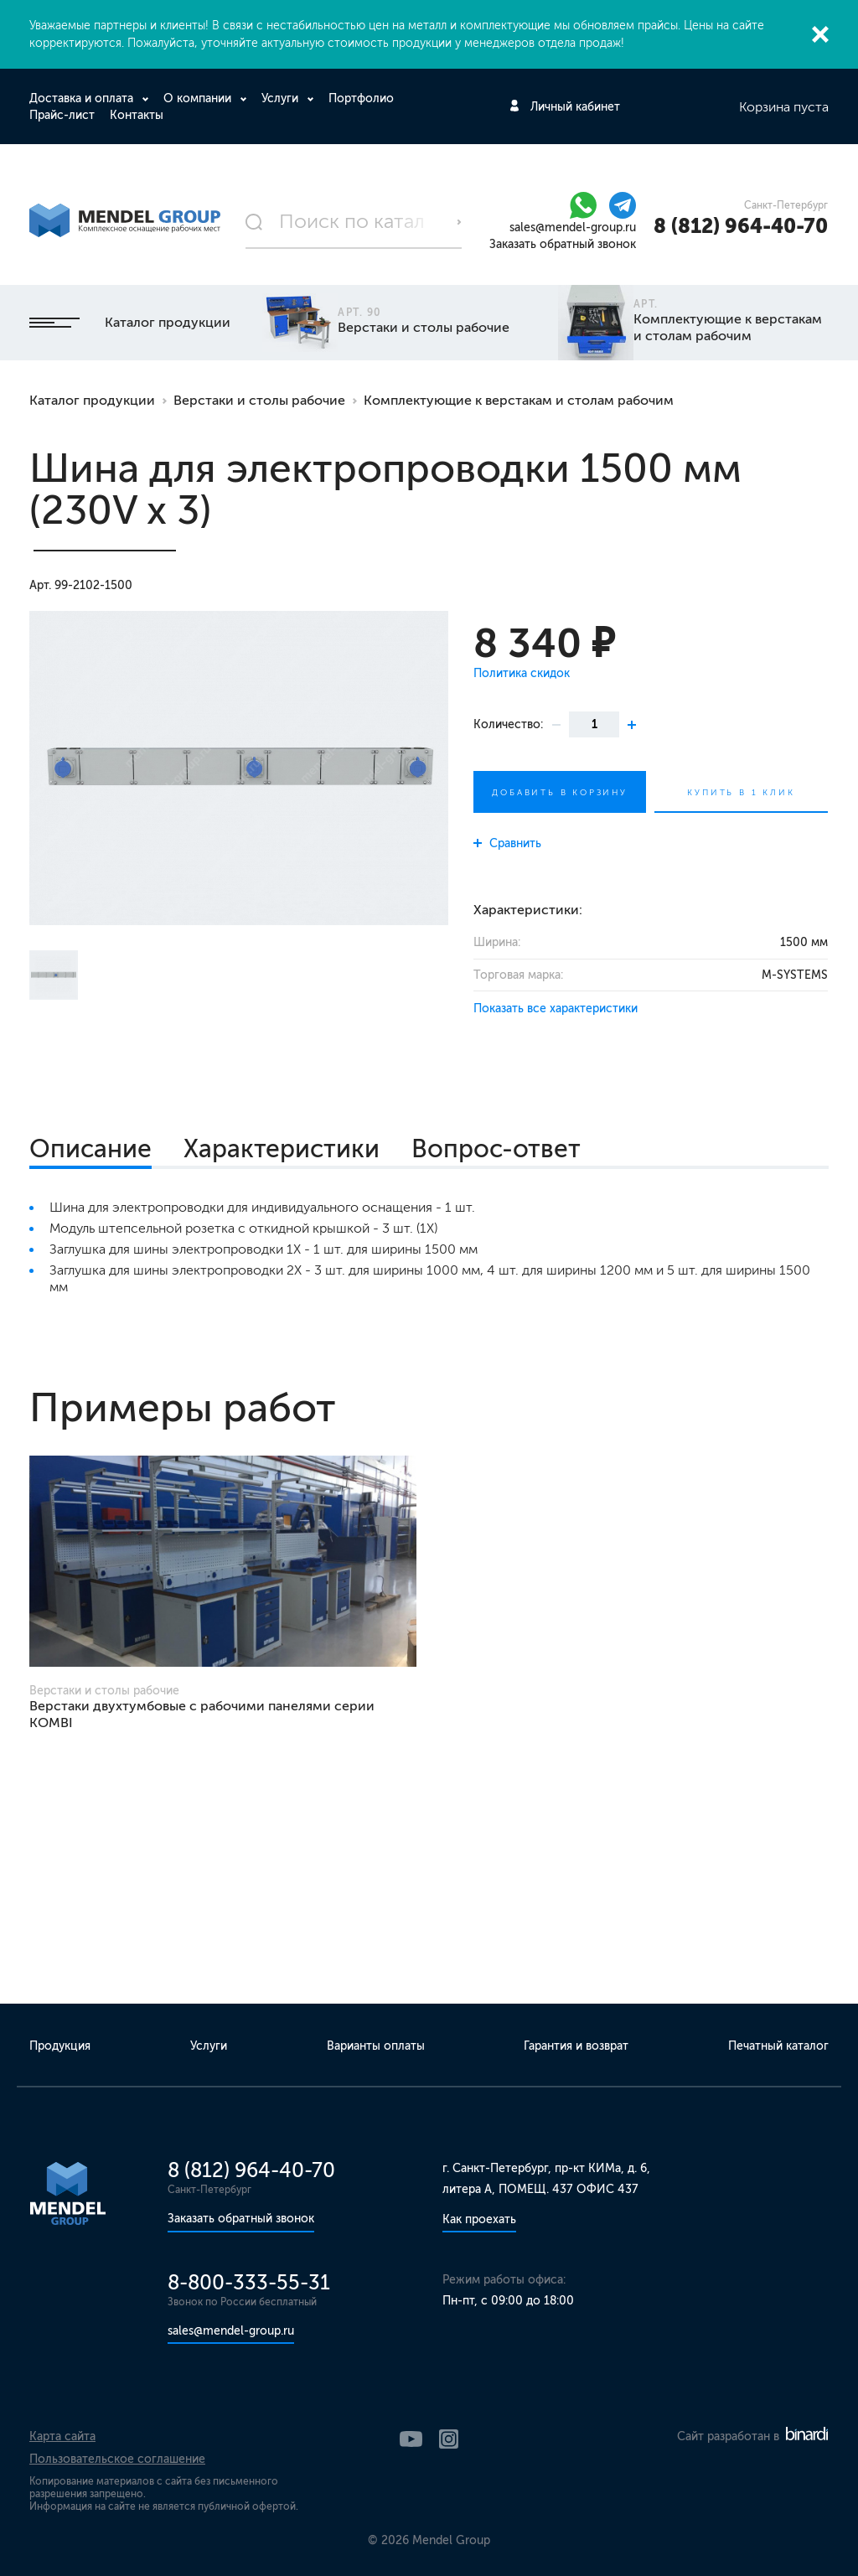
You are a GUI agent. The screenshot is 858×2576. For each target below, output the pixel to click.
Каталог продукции (129, 322)
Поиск (459, 222)
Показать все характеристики (555, 1008)
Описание (90, 1149)
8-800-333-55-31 (249, 2282)
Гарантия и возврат (576, 2046)
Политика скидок (521, 673)
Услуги (281, 98)
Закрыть (820, 34)
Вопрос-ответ (496, 1149)
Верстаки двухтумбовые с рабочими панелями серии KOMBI (202, 1714)
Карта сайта (62, 2436)
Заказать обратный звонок (562, 244)
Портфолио (361, 98)
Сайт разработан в (752, 2436)
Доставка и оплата (83, 98)
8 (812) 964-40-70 (741, 226)
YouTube (411, 2439)
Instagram (448, 2439)
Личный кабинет (575, 107)
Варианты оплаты (376, 2046)
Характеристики (281, 1149)
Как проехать (479, 2219)
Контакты (136, 115)
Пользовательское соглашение (117, 2459)
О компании (199, 98)
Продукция (59, 2046)
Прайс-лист (62, 115)
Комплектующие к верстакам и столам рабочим (519, 400)
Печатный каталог (778, 2046)
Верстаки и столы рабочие (259, 400)
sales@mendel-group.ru (572, 227)
